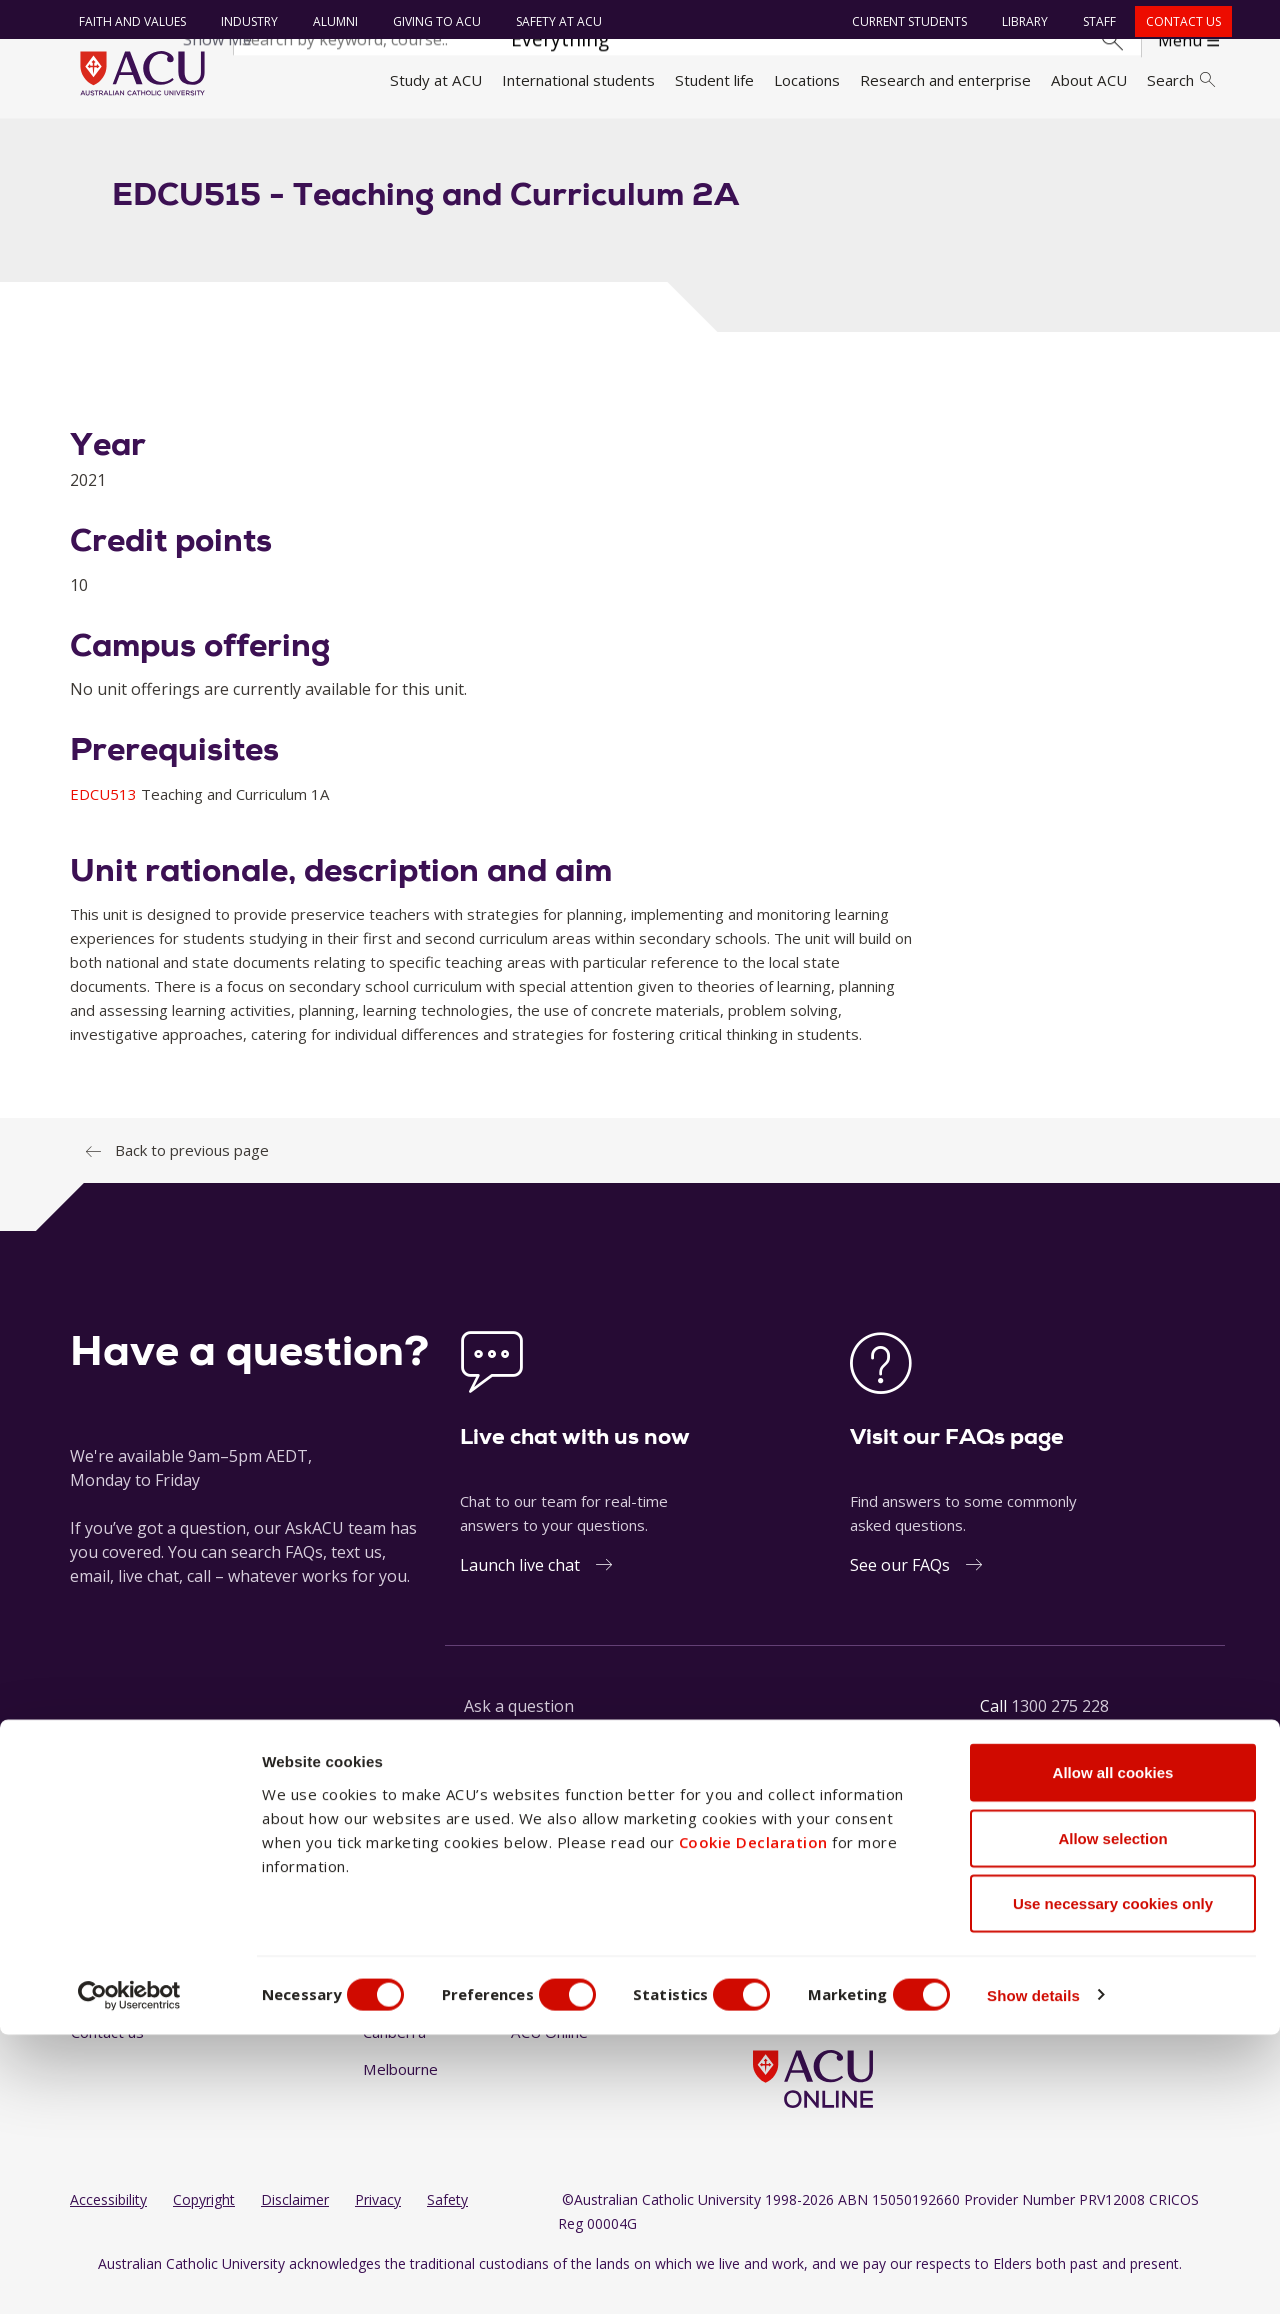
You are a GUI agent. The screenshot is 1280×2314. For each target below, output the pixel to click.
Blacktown (398, 1979)
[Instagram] (793, 1943)
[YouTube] (858, 1943)
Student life (714, 80)
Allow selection (1112, 2117)
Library (1020, 21)
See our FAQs (900, 1587)
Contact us (1178, 21)
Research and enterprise (945, 80)
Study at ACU (436, 80)
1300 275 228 (1060, 1728)
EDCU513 (105, 816)
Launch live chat (520, 1587)
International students (578, 80)
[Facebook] (761, 1943)
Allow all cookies (1113, 2051)
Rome (531, 1979)
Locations (807, 80)
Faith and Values (127, 21)
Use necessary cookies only (1113, 2182)
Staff (1094, 21)
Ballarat (389, 1941)
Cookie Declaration (753, 2120)
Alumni (330, 21)
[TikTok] (890, 1943)
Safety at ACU (554, 21)
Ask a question (519, 1728)
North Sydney (558, 1941)
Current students (904, 21)
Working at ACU (125, 1979)
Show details (1073, 2274)
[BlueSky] (922, 1943)
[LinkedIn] (826, 1943)
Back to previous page (192, 1172)
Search (1181, 80)
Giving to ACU (432, 21)
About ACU (1089, 80)
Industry (244, 21)
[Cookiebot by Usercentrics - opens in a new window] (129, 2275)
